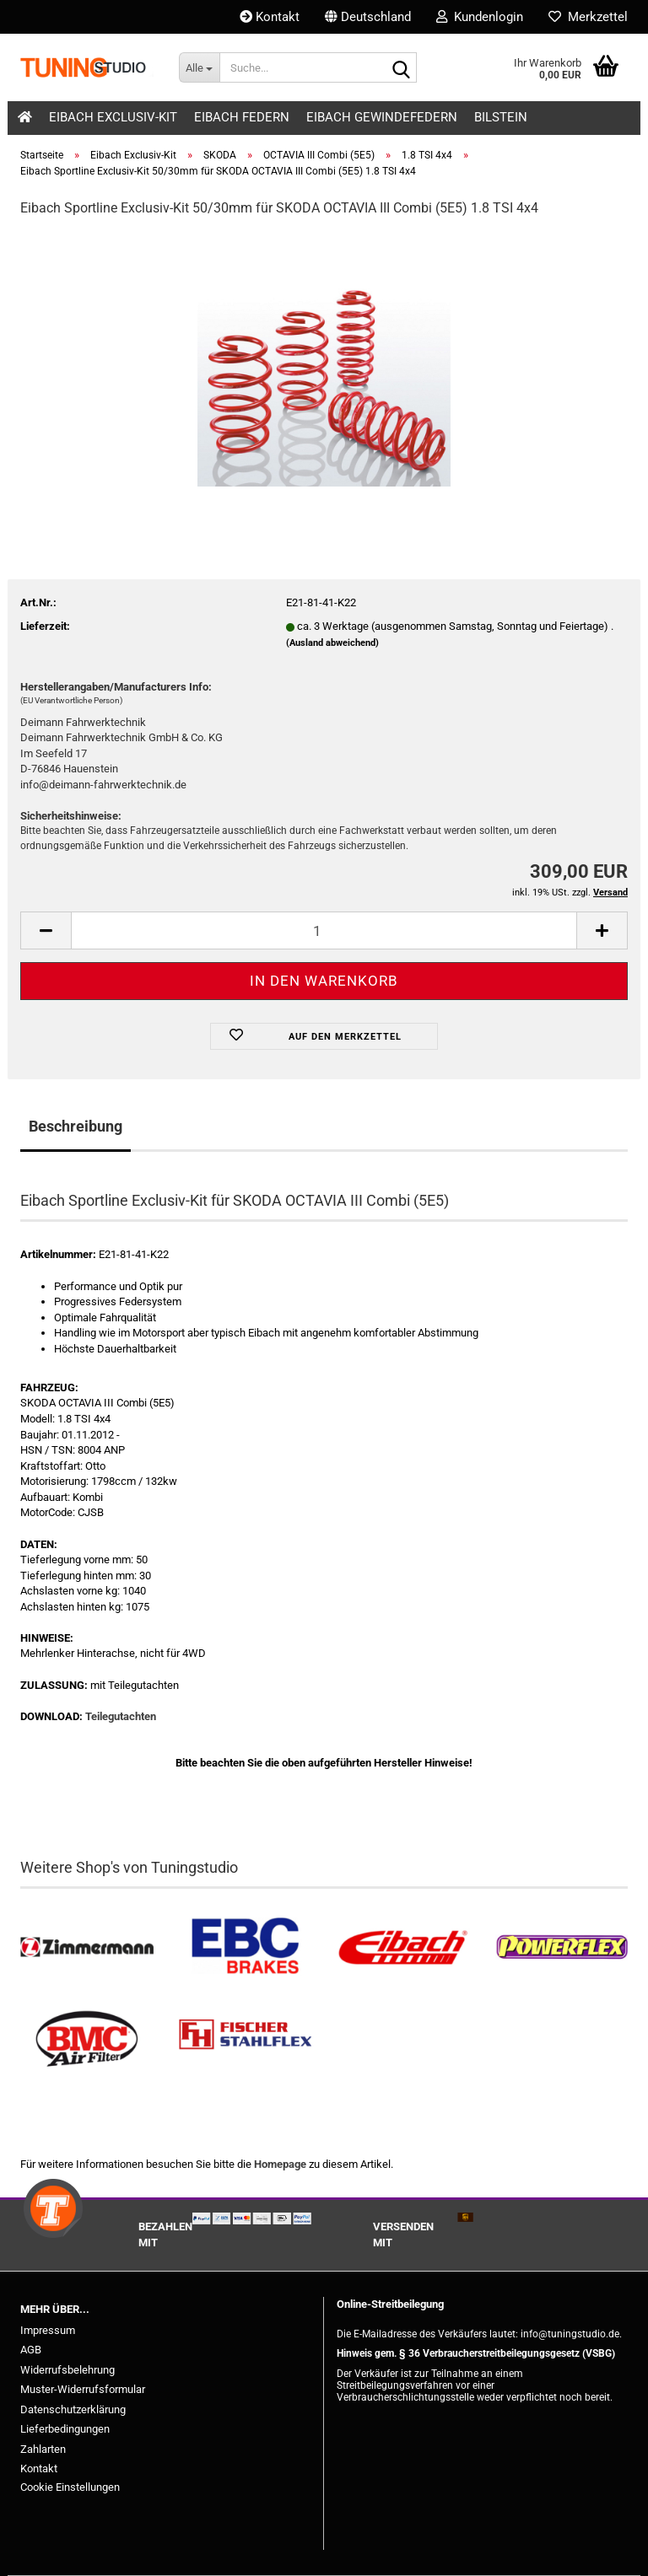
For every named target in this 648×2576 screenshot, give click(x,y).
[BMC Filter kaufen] (87, 2039)
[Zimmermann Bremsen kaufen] (87, 1947)
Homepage (280, 2164)
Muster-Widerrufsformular (82, 2389)
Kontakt (270, 16)
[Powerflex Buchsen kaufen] (562, 1947)
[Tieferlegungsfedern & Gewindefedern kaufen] (403, 1947)
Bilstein (500, 117)
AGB (30, 2349)
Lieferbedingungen (65, 2429)
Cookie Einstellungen (70, 2487)
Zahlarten (43, 2449)
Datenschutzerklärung (73, 2409)
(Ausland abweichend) (332, 642)
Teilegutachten (120, 1716)
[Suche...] (199, 67)
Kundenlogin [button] (479, 16)
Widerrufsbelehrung (67, 2370)
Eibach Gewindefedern (381, 117)
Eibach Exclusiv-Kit (113, 117)
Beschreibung (75, 1126)
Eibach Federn (241, 117)
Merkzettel (588, 16)
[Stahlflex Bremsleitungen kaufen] (245, 2039)
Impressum (47, 2330)
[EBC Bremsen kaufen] (245, 1947)
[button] (368, 17)
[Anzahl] (324, 930)
